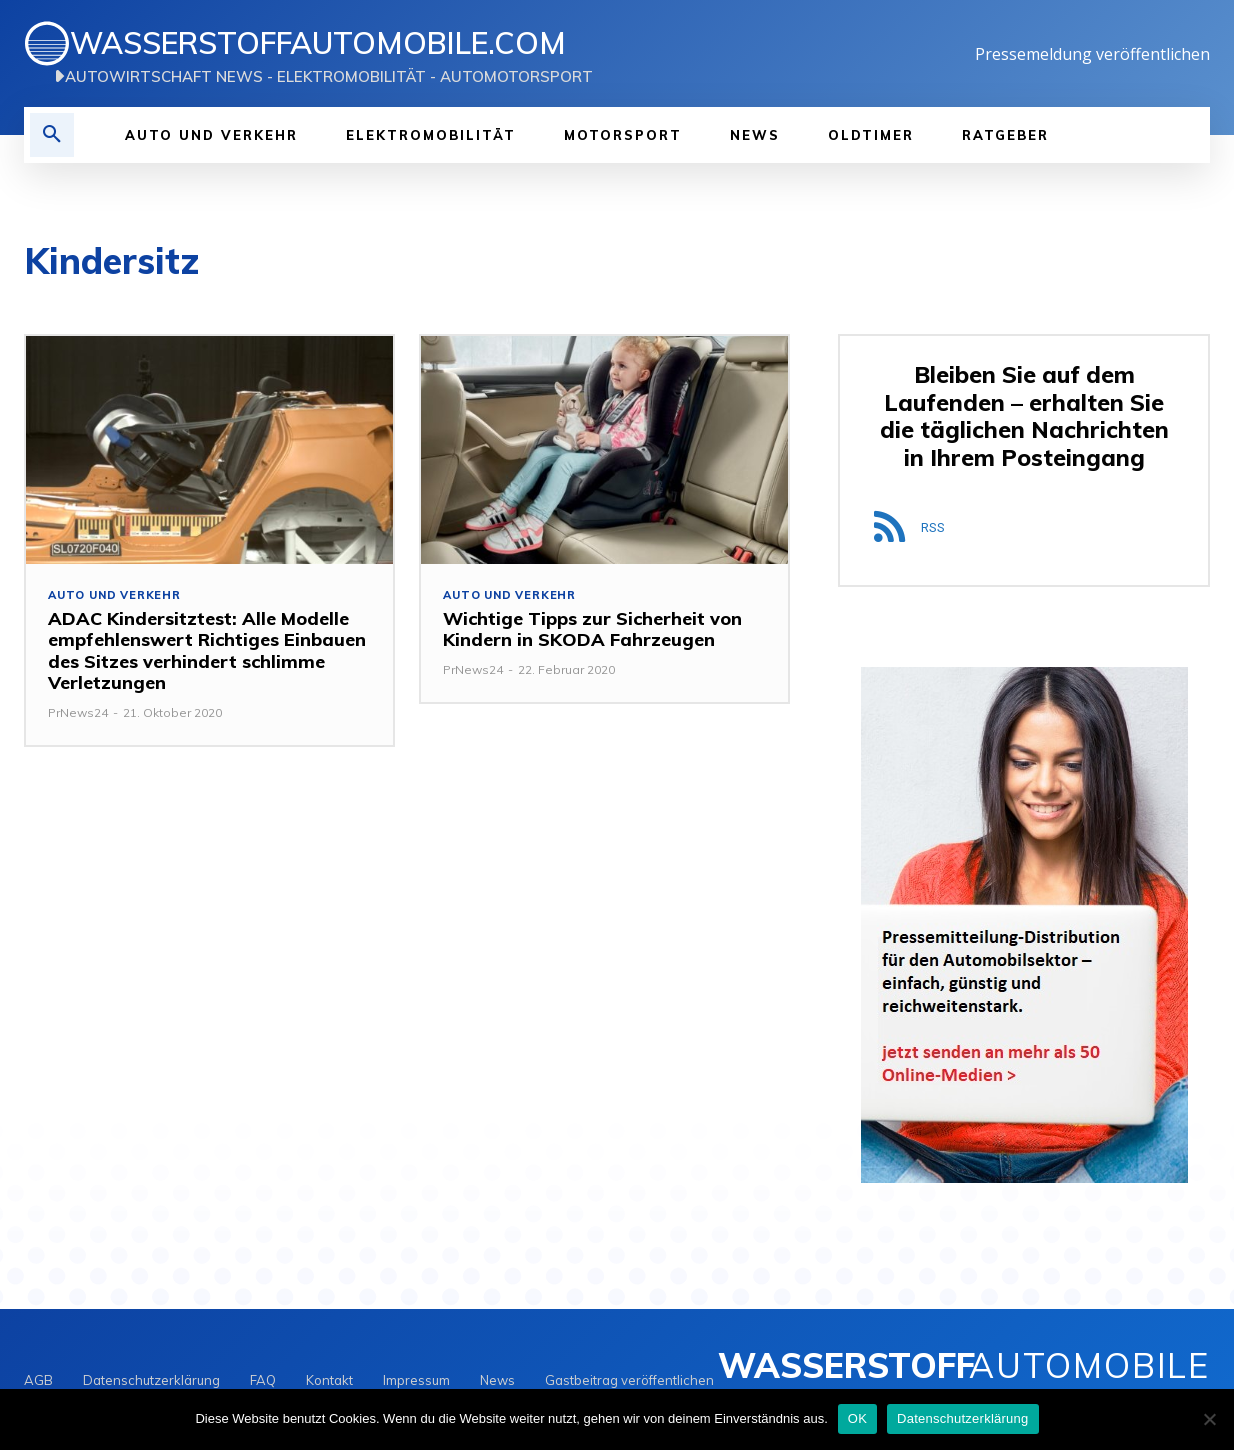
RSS (933, 527)
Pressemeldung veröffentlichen (1092, 54)
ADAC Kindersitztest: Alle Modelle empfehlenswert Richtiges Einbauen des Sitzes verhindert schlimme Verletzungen (207, 651)
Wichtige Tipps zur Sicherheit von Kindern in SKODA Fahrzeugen (592, 629)
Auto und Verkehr (114, 595)
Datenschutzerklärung (962, 1418)
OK (857, 1418)
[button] (52, 135)
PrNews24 (78, 712)
